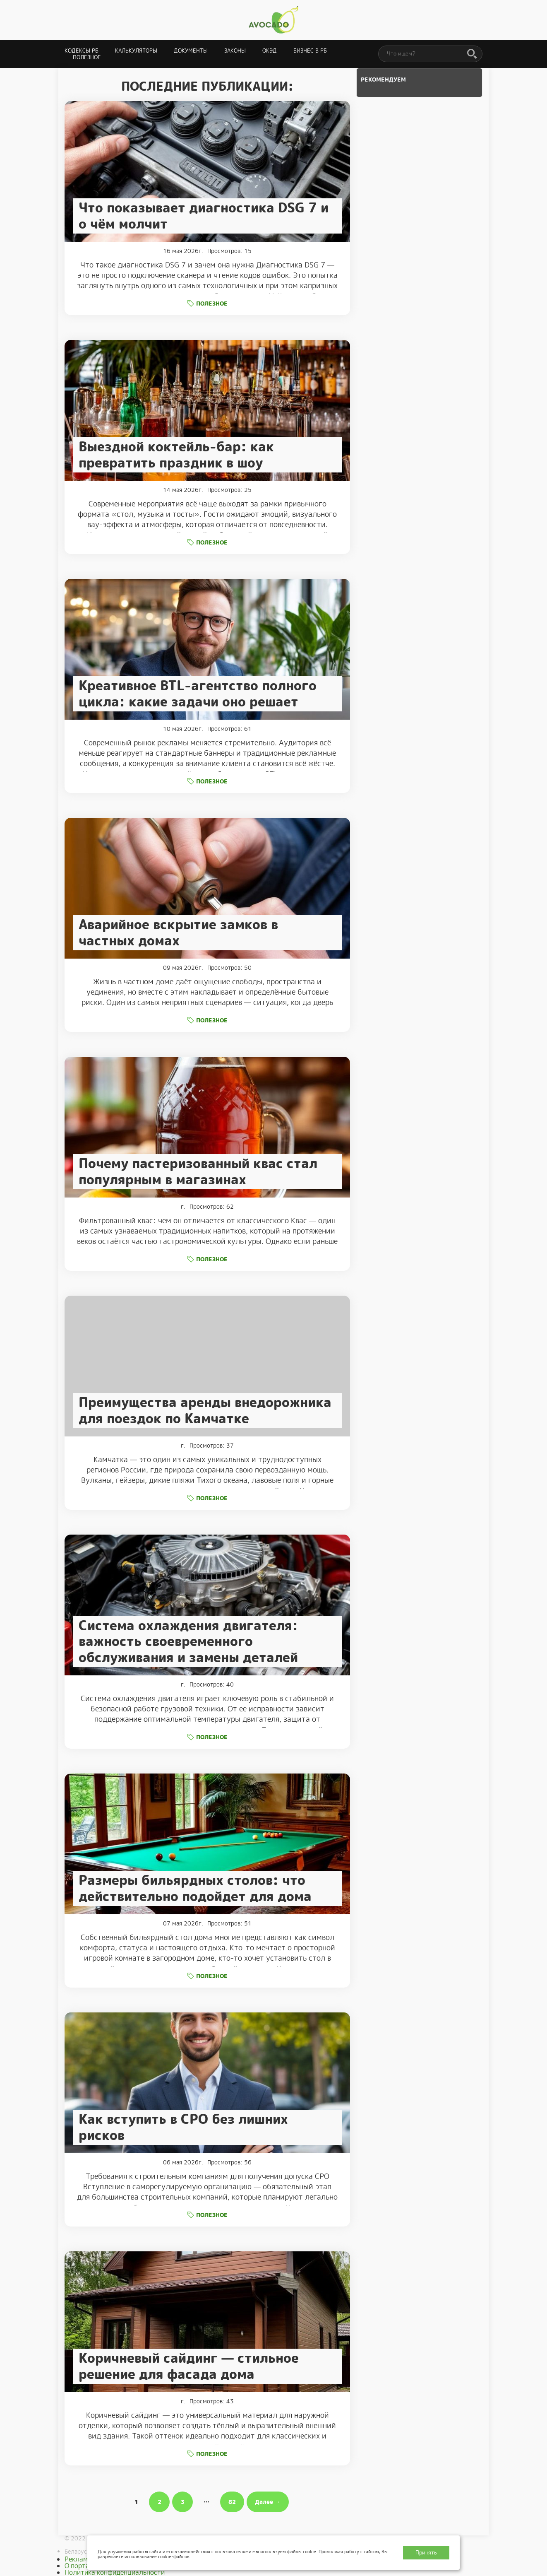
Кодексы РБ (81, 51)
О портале (81, 2566)
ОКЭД (269, 51)
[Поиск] (472, 54)
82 (232, 2502)
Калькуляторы (136, 51)
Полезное (87, 57)
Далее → (268, 2502)
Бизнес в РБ (310, 51)
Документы (191, 51)
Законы (235, 51)
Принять (426, 2553)
